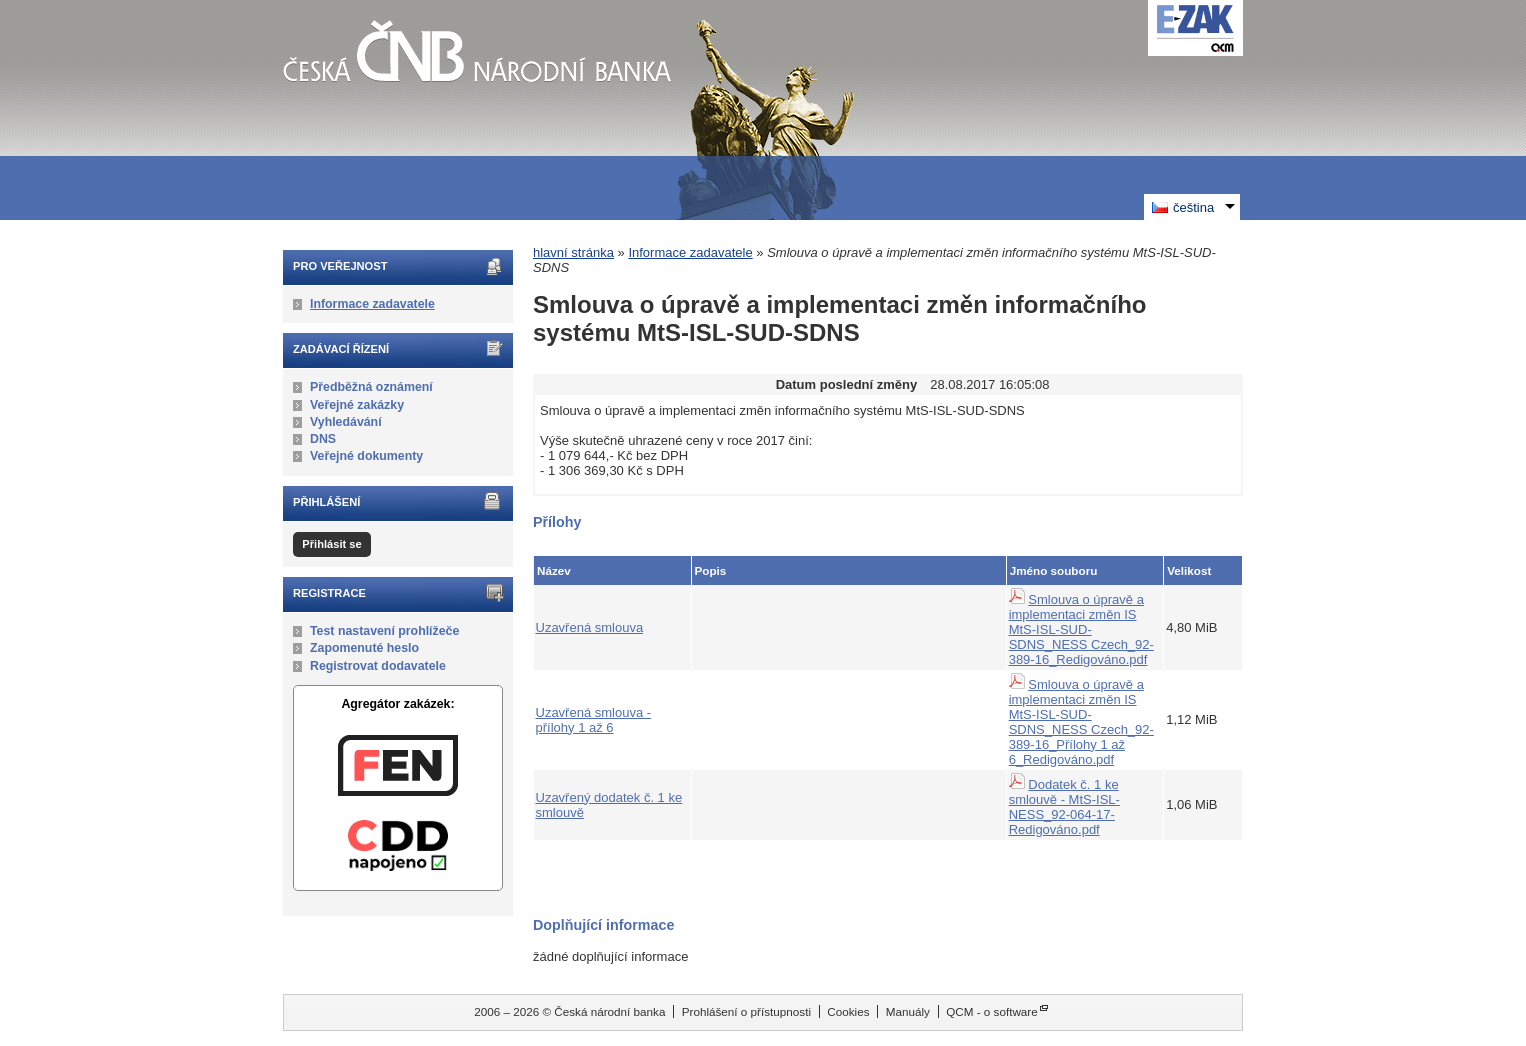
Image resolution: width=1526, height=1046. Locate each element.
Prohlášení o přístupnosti (746, 1011)
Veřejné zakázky (357, 405)
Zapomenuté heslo (364, 648)
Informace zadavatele (372, 304)
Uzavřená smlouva (590, 627)
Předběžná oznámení (371, 387)
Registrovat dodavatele (378, 666)
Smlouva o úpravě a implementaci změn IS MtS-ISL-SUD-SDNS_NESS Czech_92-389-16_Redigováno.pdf (1081, 629)
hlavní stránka (573, 252)
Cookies (848, 1011)
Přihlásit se (331, 544)
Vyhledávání (346, 422)
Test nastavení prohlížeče (384, 631)
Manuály (908, 1011)
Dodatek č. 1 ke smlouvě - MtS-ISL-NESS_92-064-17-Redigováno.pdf (1064, 807)
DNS (323, 439)
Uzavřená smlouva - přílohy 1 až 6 (594, 720)
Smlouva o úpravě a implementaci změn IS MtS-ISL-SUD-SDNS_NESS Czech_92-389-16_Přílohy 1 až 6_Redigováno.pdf (1081, 722)
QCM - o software (992, 1011)
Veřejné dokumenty (366, 456)
